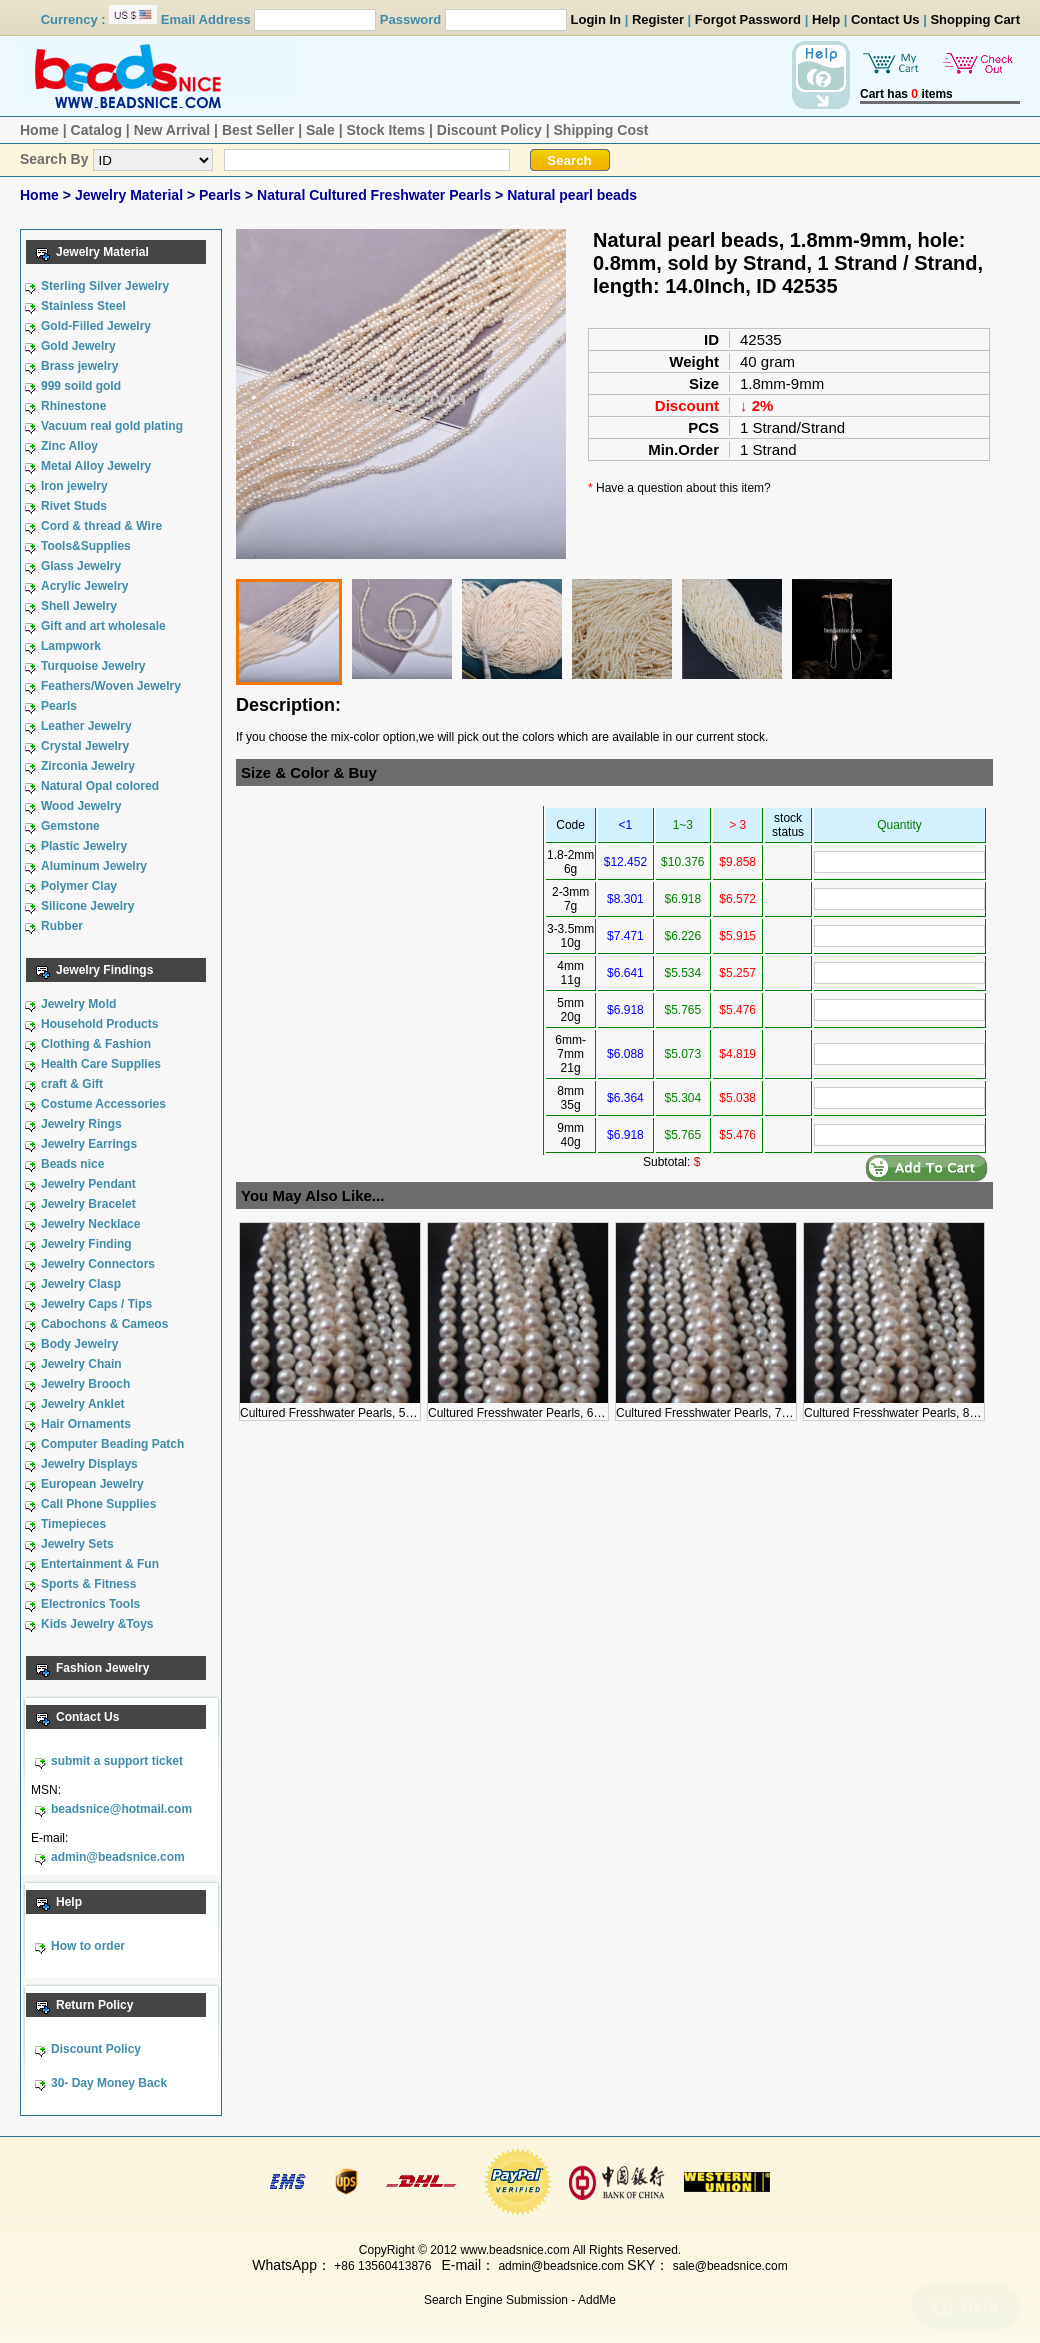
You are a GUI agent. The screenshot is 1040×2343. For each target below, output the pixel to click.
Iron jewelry (74, 486)
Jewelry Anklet (83, 1404)
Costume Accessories (103, 1104)
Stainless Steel (83, 306)
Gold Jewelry (78, 346)
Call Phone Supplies (98, 1504)
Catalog (96, 130)
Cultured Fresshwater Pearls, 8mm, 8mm (913, 1406)
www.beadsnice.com (514, 2250)
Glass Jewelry (81, 566)
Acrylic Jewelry (84, 586)
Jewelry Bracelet (88, 1204)
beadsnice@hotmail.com (121, 1809)
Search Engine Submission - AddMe (520, 2300)
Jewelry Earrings (89, 1144)
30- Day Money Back (109, 2083)
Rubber (62, 926)
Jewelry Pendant (88, 1184)
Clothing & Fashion (96, 1044)
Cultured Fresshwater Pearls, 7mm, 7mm (725, 1406)
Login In (596, 19)
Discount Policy (489, 130)
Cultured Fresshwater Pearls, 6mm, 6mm (537, 1406)
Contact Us (885, 19)
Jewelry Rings (81, 1124)
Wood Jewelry (81, 806)
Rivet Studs (74, 506)
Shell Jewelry (79, 606)
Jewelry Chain (81, 1364)
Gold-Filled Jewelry (96, 326)
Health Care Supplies (101, 1064)
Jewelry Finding (86, 1244)
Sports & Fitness (88, 1584)
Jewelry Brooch (85, 1384)
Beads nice (72, 1164)
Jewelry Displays (89, 1464)
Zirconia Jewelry (88, 766)
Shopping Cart (975, 19)
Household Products (99, 1024)
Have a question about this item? (683, 488)
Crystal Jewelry (85, 746)
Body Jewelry (79, 1344)
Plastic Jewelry (84, 846)
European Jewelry (92, 1484)
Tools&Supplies (86, 546)
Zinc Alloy (69, 446)
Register (658, 19)
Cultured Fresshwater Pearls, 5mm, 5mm (349, 1406)
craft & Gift (72, 1084)
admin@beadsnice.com (118, 1857)
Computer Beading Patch (112, 1444)
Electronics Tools (90, 1604)
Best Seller (258, 130)
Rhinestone (73, 406)
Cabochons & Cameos (104, 1324)
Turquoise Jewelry (93, 666)
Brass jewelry (79, 366)
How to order (88, 1946)
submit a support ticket (117, 1761)
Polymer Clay (79, 886)
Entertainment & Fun (100, 1564)
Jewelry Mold (78, 1004)
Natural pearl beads (572, 195)
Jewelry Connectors (98, 1264)
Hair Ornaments (86, 1424)
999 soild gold (81, 386)
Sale (320, 130)
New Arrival (172, 130)
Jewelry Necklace (90, 1224)
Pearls (222, 195)
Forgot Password (748, 19)
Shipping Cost (601, 130)
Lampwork (71, 646)
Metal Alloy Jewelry (96, 466)
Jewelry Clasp (81, 1284)
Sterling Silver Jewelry (105, 286)
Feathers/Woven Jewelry (111, 686)
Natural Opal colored (100, 786)
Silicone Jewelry (87, 906)
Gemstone (70, 826)
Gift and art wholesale (103, 626)
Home (39, 130)
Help (826, 19)
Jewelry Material (131, 195)
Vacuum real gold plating (112, 426)
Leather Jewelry (86, 726)
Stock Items (385, 130)
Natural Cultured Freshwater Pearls (376, 195)
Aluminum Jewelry (94, 866)
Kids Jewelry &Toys (97, 1624)
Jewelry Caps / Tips (96, 1304)
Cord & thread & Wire (101, 526)
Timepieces (73, 1524)
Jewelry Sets (77, 1544)
